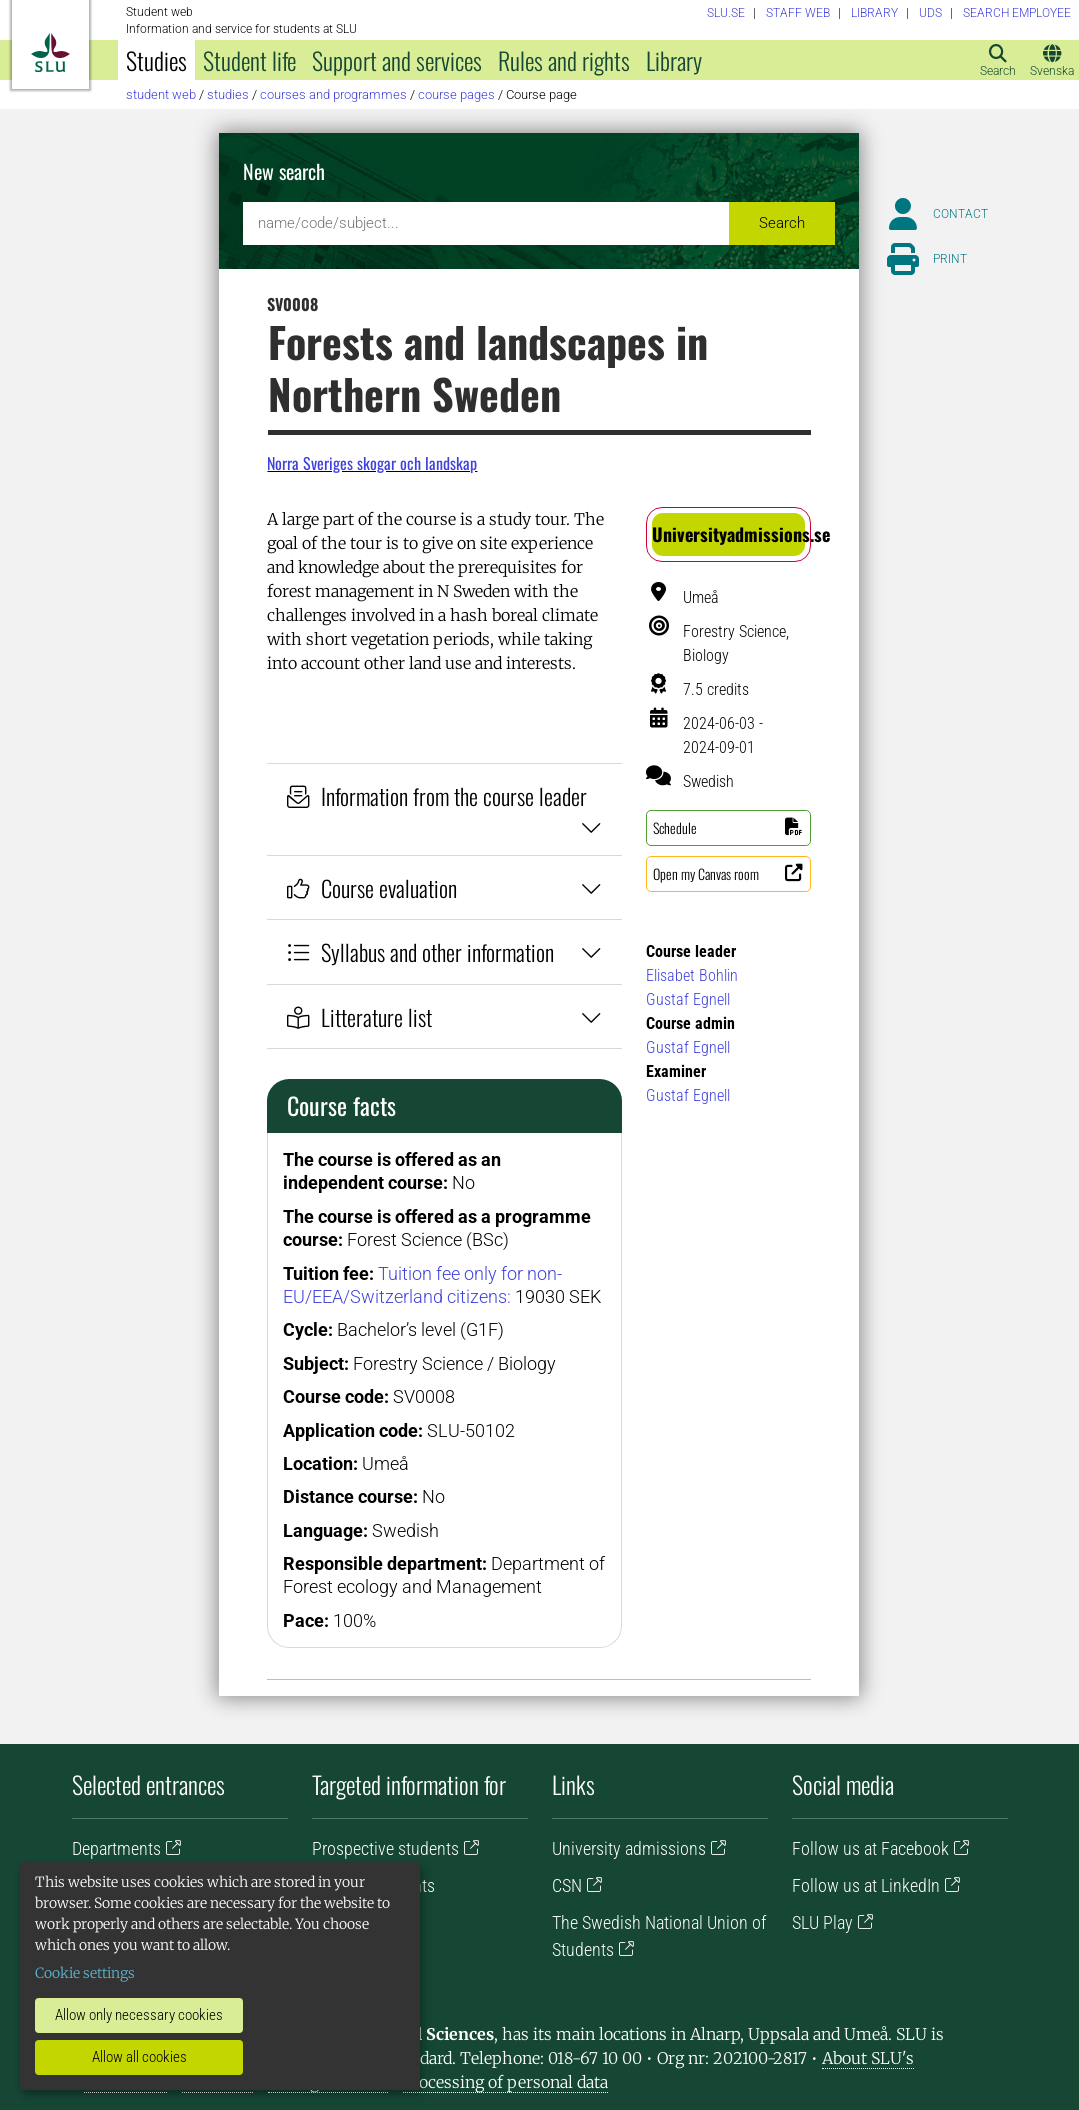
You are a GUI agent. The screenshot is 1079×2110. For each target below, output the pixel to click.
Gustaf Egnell (688, 999)
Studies (156, 60)
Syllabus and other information (444, 951)
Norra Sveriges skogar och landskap (372, 463)
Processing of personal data (505, 2082)
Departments (116, 1848)
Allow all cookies (139, 2057)
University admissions (629, 1848)
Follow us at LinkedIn (866, 1885)
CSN (567, 1885)
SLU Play (822, 1922)
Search (782, 223)
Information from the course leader (444, 809)
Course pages (456, 94)
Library (674, 60)
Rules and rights (564, 60)
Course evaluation (444, 887)
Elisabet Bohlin (692, 975)
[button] (728, 534)
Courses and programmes (333, 94)
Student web (161, 94)
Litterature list (444, 1016)
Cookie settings (85, 1973)
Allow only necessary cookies (139, 2015)
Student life (249, 60)
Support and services (397, 60)
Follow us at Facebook (870, 1848)
